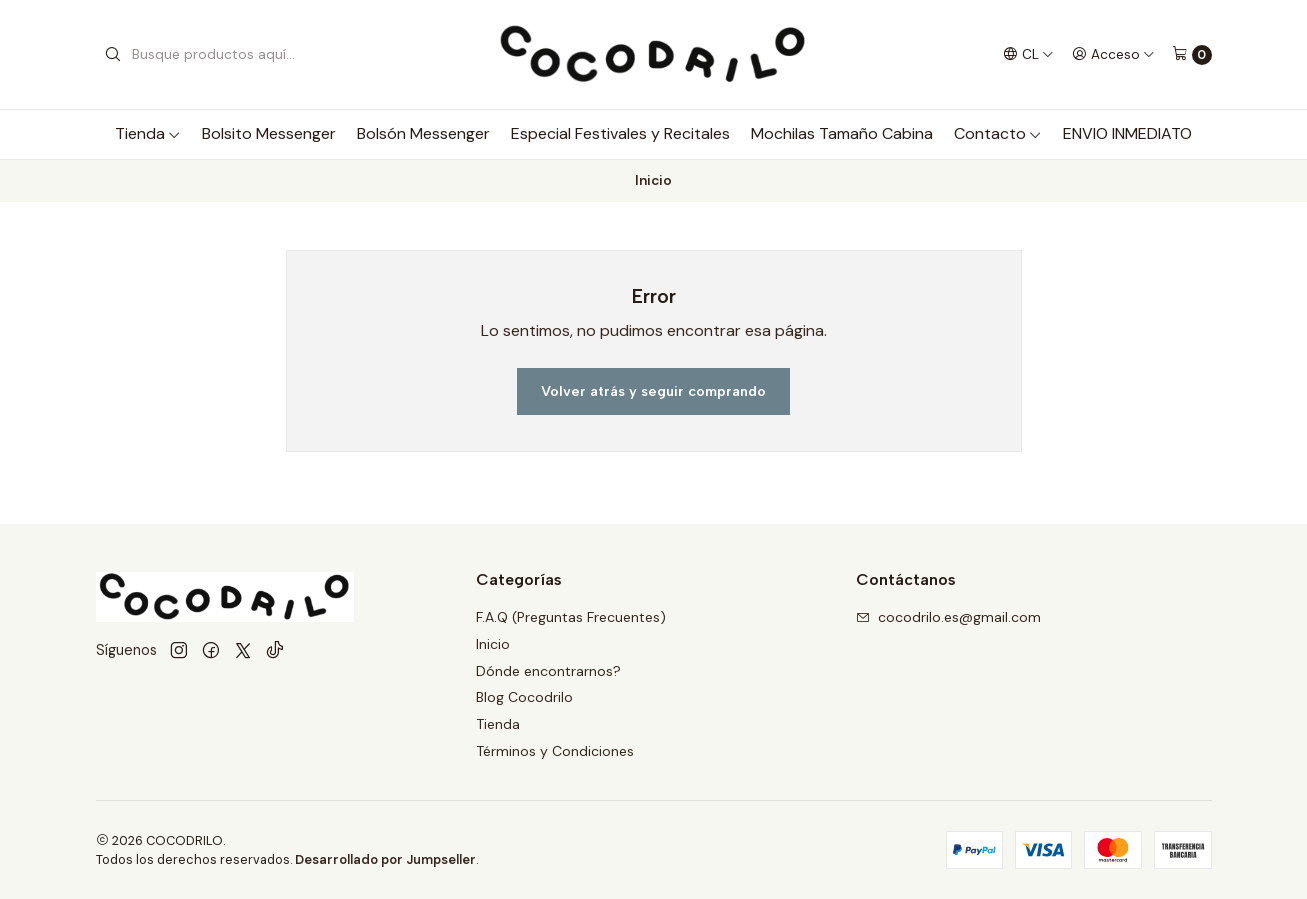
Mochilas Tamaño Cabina (842, 133)
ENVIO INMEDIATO (1127, 133)
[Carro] (1192, 55)
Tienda (148, 133)
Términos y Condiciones (555, 751)
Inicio (493, 644)
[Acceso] (1113, 54)
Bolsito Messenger (269, 133)
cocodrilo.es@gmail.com (948, 617)
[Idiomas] (1028, 54)
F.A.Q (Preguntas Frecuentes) (571, 617)
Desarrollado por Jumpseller (385, 859)
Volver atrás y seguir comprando (653, 391)
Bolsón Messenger (423, 133)
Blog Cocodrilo (524, 697)
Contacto (998, 133)
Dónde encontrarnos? (548, 671)
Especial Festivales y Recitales (620, 133)
